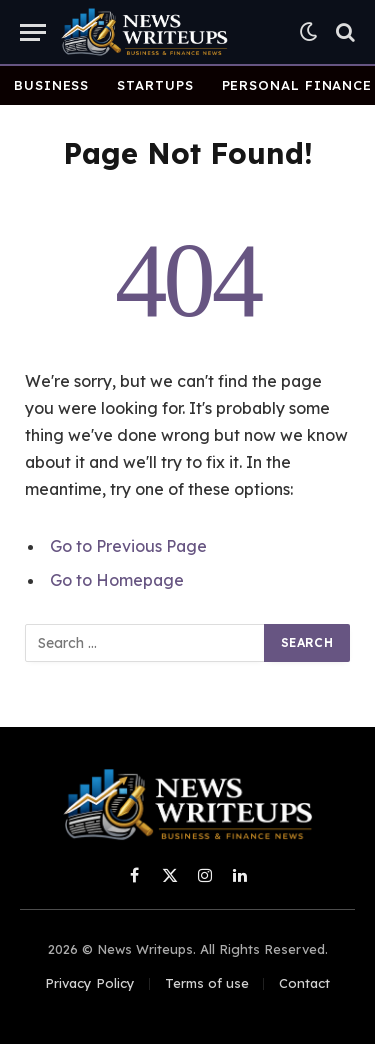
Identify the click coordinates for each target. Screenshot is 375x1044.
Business (51, 85)
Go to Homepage (117, 580)
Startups (155, 85)
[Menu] (33, 32)
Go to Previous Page (128, 546)
